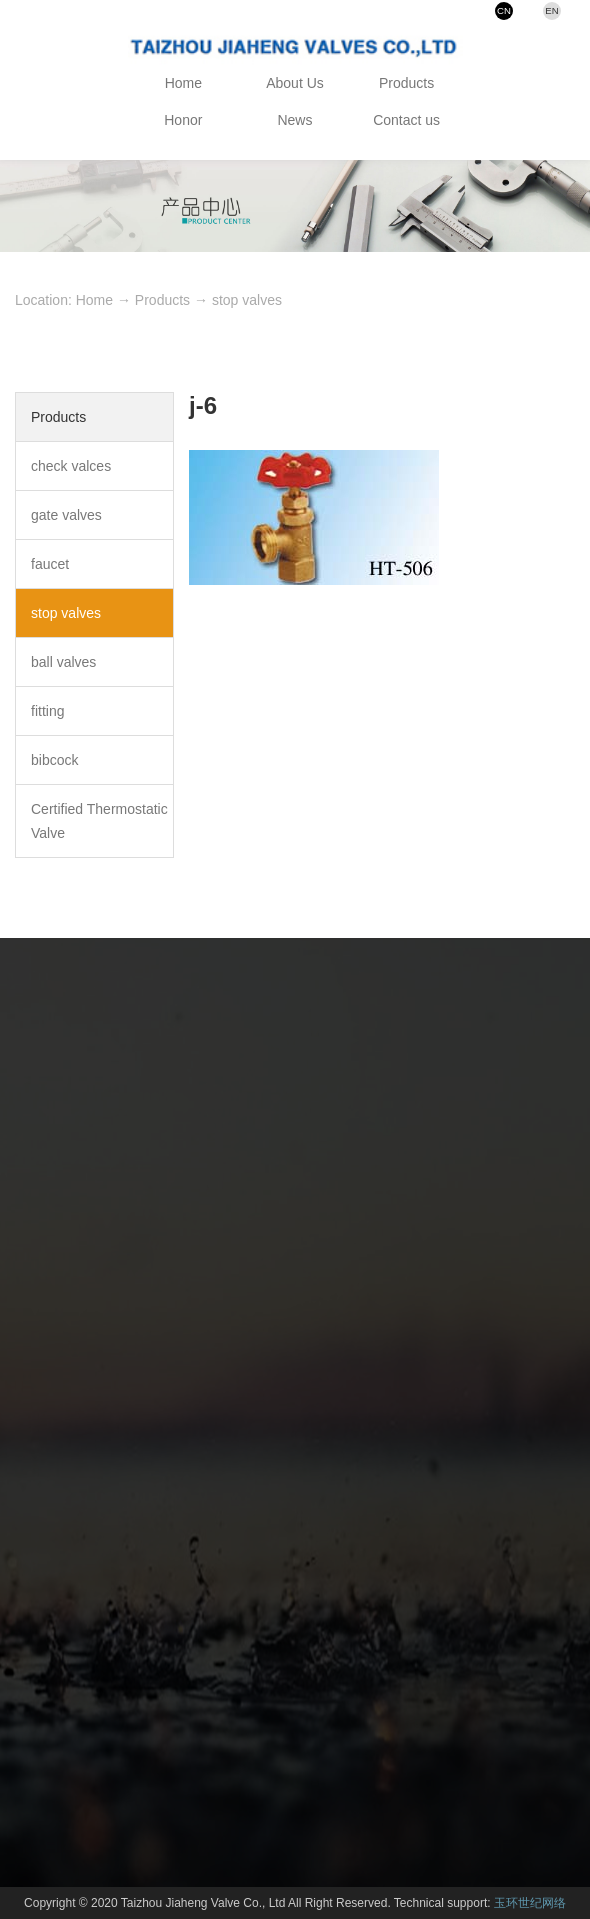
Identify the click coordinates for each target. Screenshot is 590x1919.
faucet (50, 564)
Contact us (406, 120)
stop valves (247, 300)
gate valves (66, 515)
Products (406, 83)
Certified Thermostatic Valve (99, 821)
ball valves (63, 662)
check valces (71, 466)
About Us (295, 83)
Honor (183, 120)
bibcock (54, 760)
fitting (47, 711)
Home (183, 83)
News (294, 120)
